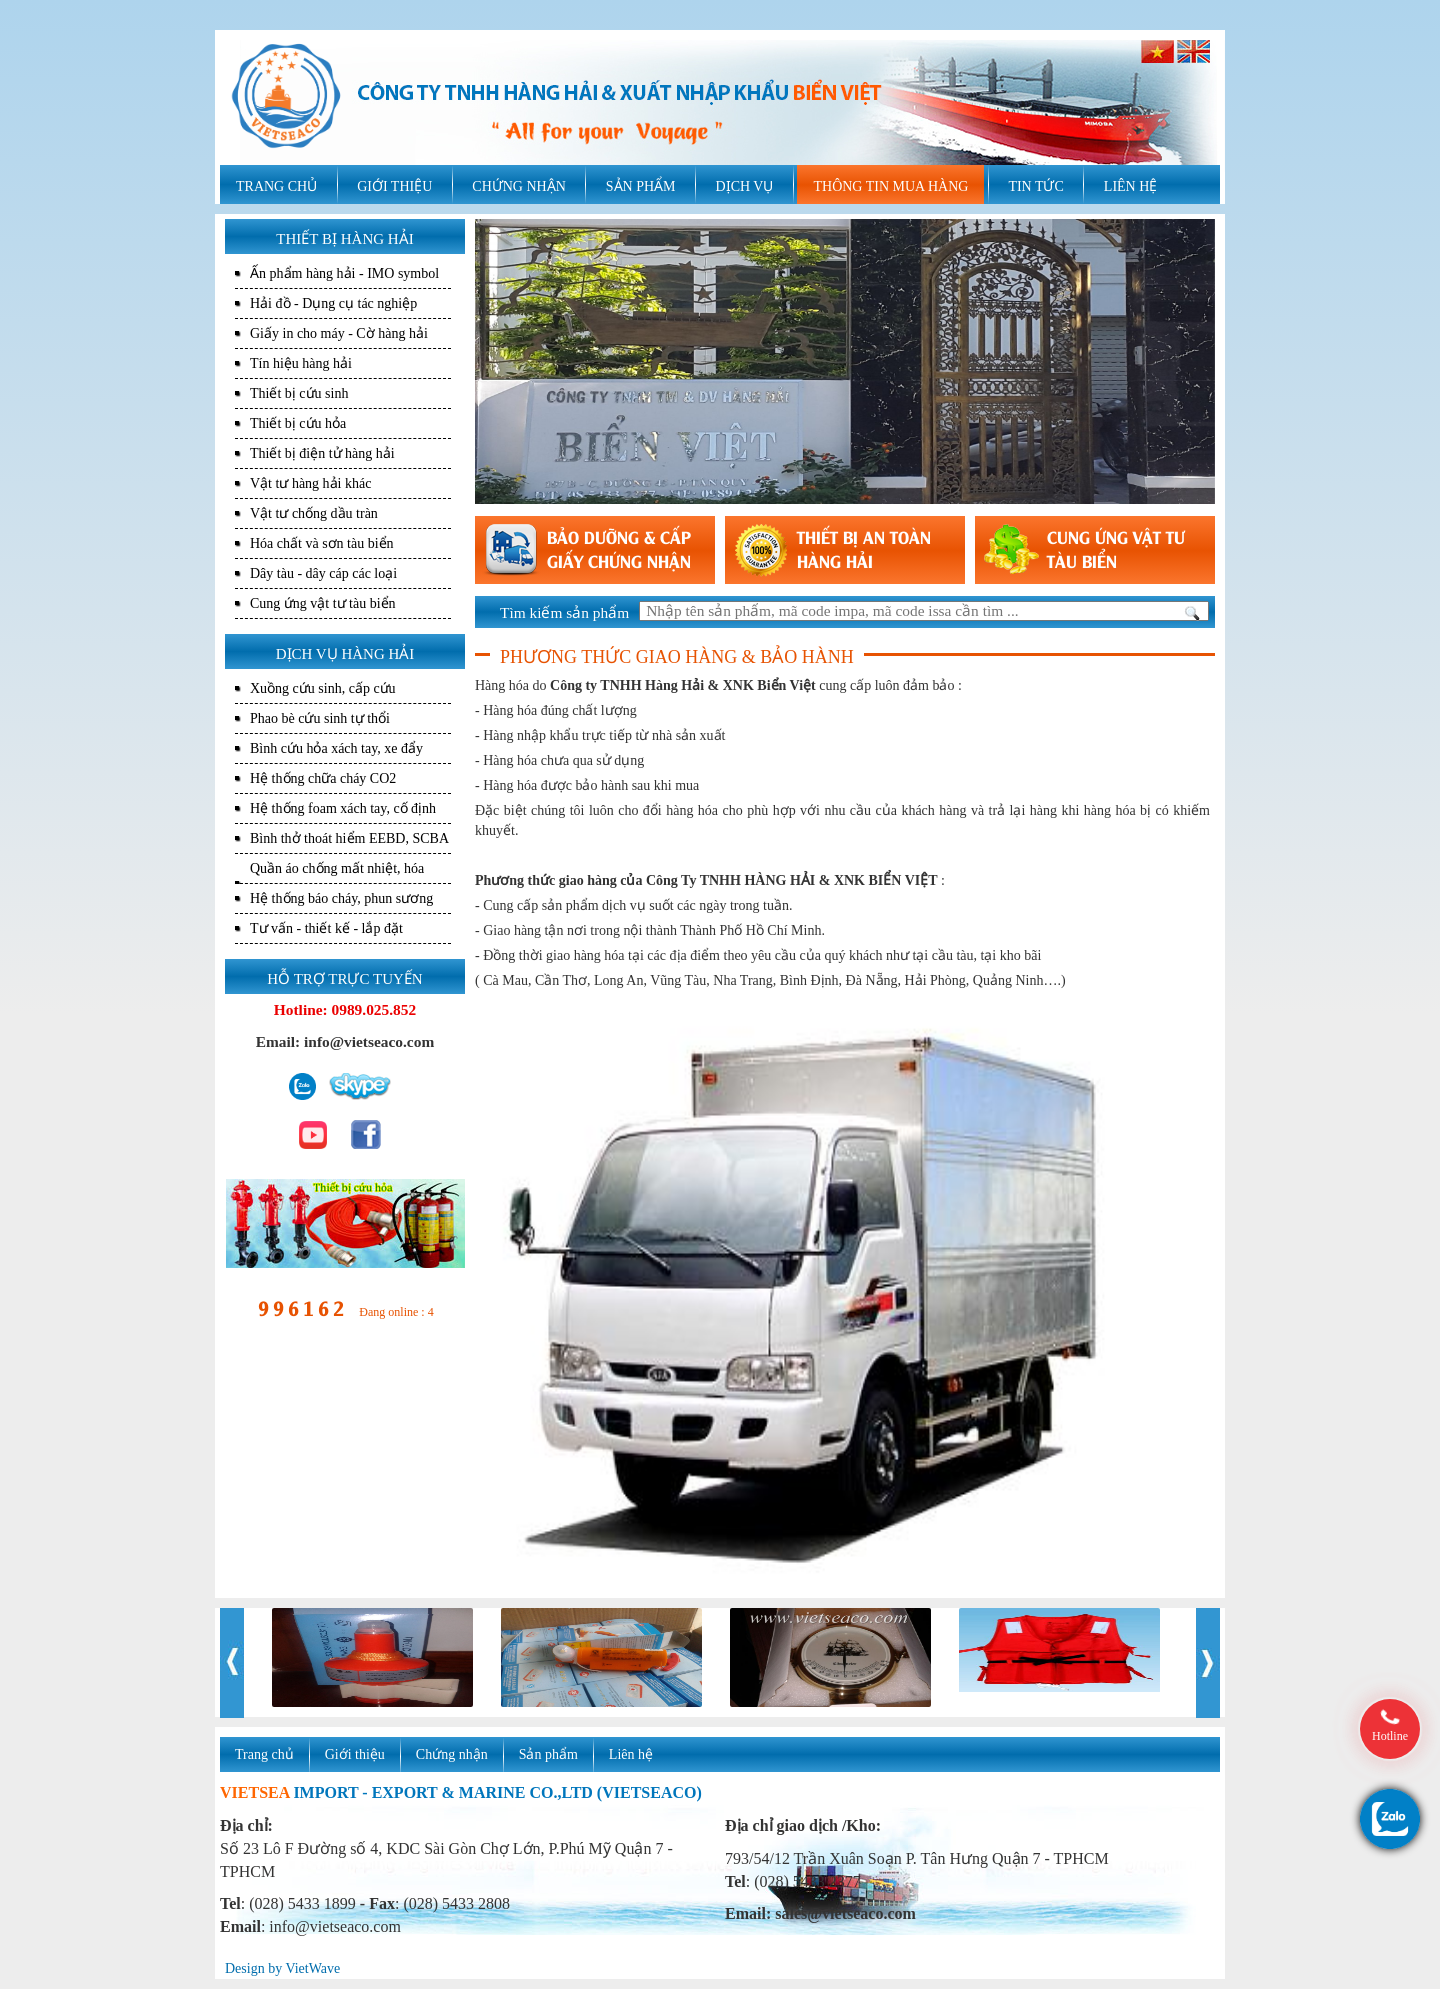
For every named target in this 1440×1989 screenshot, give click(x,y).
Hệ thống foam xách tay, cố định (343, 808)
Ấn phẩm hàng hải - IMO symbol (344, 273)
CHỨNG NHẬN (519, 186)
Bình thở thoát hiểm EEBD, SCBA (349, 838)
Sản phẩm (548, 1754)
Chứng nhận (452, 1754)
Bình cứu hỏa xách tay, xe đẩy (336, 748)
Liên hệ (631, 1754)
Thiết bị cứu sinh (299, 393)
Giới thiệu (355, 1754)
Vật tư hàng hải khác (310, 483)
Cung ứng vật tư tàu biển (323, 603)
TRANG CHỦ (276, 186)
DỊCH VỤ (745, 186)
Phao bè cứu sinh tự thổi (320, 718)
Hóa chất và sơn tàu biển (322, 543)
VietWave (312, 1968)
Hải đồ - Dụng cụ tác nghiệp (333, 303)
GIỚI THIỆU (394, 186)
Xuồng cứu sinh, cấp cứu (323, 688)
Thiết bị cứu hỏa (298, 423)
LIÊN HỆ (1131, 186)
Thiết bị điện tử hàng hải (322, 453)
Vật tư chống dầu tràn (314, 513)
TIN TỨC (1035, 186)
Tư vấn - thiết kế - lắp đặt (326, 928)
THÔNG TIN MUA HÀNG (890, 186)
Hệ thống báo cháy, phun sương (341, 898)
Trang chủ (264, 1754)
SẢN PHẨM (641, 186)
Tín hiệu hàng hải (301, 363)
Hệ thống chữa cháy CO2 (323, 778)
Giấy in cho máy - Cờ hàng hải (339, 333)
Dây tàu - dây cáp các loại (323, 573)
